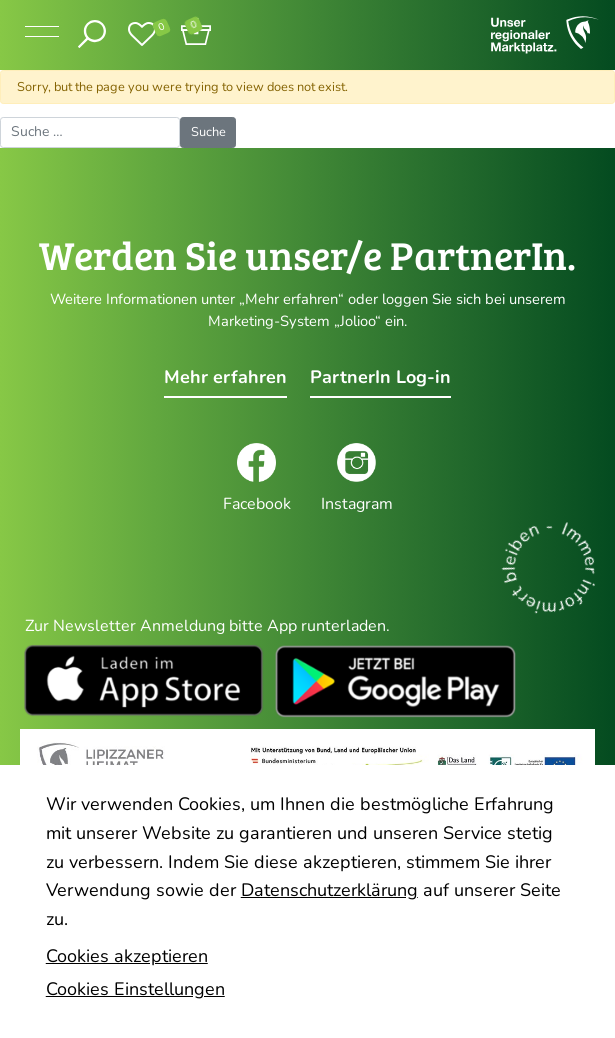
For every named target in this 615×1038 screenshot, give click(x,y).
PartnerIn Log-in (380, 377)
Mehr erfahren (225, 377)
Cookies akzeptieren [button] (127, 956)
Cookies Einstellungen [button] (135, 989)
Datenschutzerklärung (329, 890)
